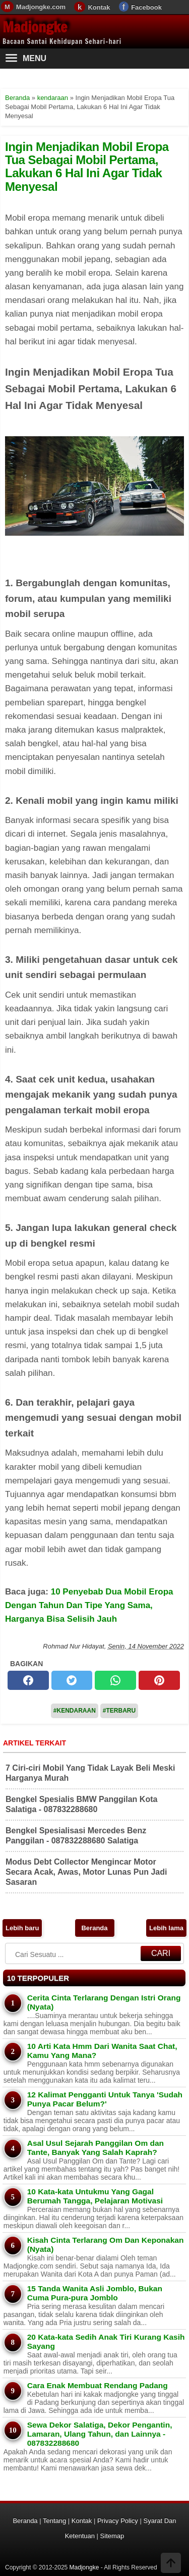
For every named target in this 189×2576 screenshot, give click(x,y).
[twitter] (72, 1680)
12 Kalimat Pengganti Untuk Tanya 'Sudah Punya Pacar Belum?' (104, 2099)
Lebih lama (166, 1928)
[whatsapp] (115, 1680)
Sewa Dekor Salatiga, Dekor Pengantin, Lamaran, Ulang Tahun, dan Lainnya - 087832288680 (99, 2433)
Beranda (94, 1928)
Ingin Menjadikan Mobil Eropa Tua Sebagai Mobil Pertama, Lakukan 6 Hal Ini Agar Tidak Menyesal (87, 166)
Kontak (99, 7)
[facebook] (28, 1680)
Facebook (146, 7)
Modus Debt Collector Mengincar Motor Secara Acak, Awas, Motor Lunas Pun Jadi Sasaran (86, 1872)
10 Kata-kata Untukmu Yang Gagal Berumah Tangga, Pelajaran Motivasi (95, 2196)
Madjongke (35, 27)
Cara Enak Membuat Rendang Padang (97, 2385)
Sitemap (112, 2536)
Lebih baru (22, 1928)
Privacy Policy (117, 2521)
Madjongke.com (41, 7)
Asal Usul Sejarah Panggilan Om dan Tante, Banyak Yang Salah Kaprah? (95, 2147)
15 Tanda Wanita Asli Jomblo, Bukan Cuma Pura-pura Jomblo (94, 2293)
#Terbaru (119, 1710)
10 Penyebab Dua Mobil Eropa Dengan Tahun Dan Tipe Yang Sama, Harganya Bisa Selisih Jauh (89, 1605)
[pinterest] (159, 1680)
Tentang (54, 2521)
